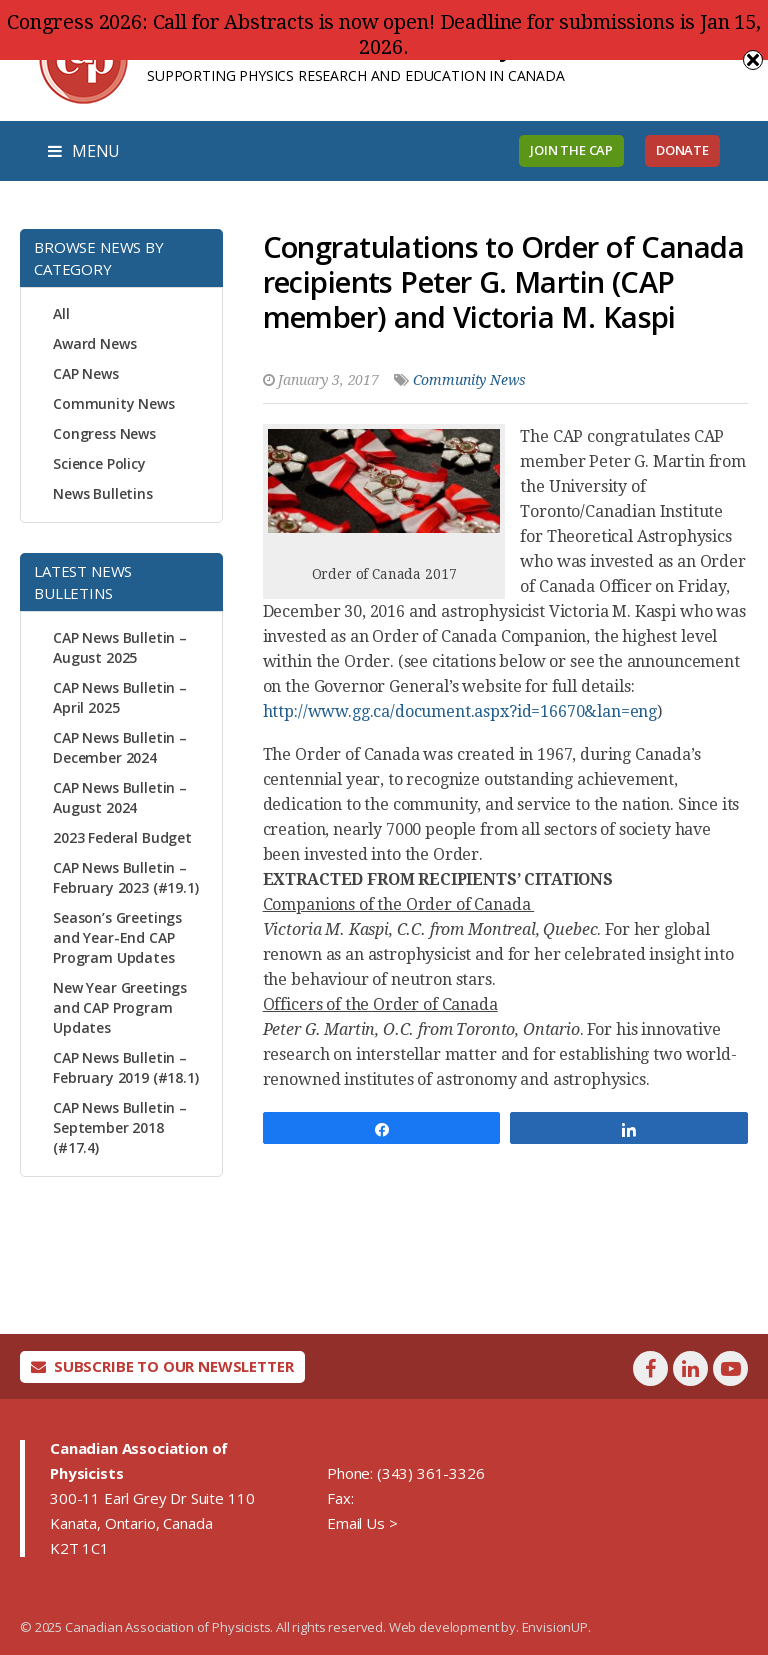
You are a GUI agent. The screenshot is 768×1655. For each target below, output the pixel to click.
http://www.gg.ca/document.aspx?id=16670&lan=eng (460, 711)
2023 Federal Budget (122, 837)
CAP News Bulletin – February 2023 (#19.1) (126, 877)
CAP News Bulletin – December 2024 (120, 747)
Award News (94, 343)
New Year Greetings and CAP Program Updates (120, 1007)
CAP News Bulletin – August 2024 (120, 797)
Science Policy (99, 463)
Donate (682, 150)
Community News (114, 403)
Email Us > (362, 1523)
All (61, 313)
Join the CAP (571, 150)
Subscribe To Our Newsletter (162, 1366)
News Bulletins (103, 493)
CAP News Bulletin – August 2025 (120, 647)
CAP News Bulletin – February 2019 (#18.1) (126, 1067)
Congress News (104, 433)
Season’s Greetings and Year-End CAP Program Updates (117, 937)
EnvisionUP (555, 1627)
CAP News (86, 373)
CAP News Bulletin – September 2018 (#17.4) (120, 1127)
